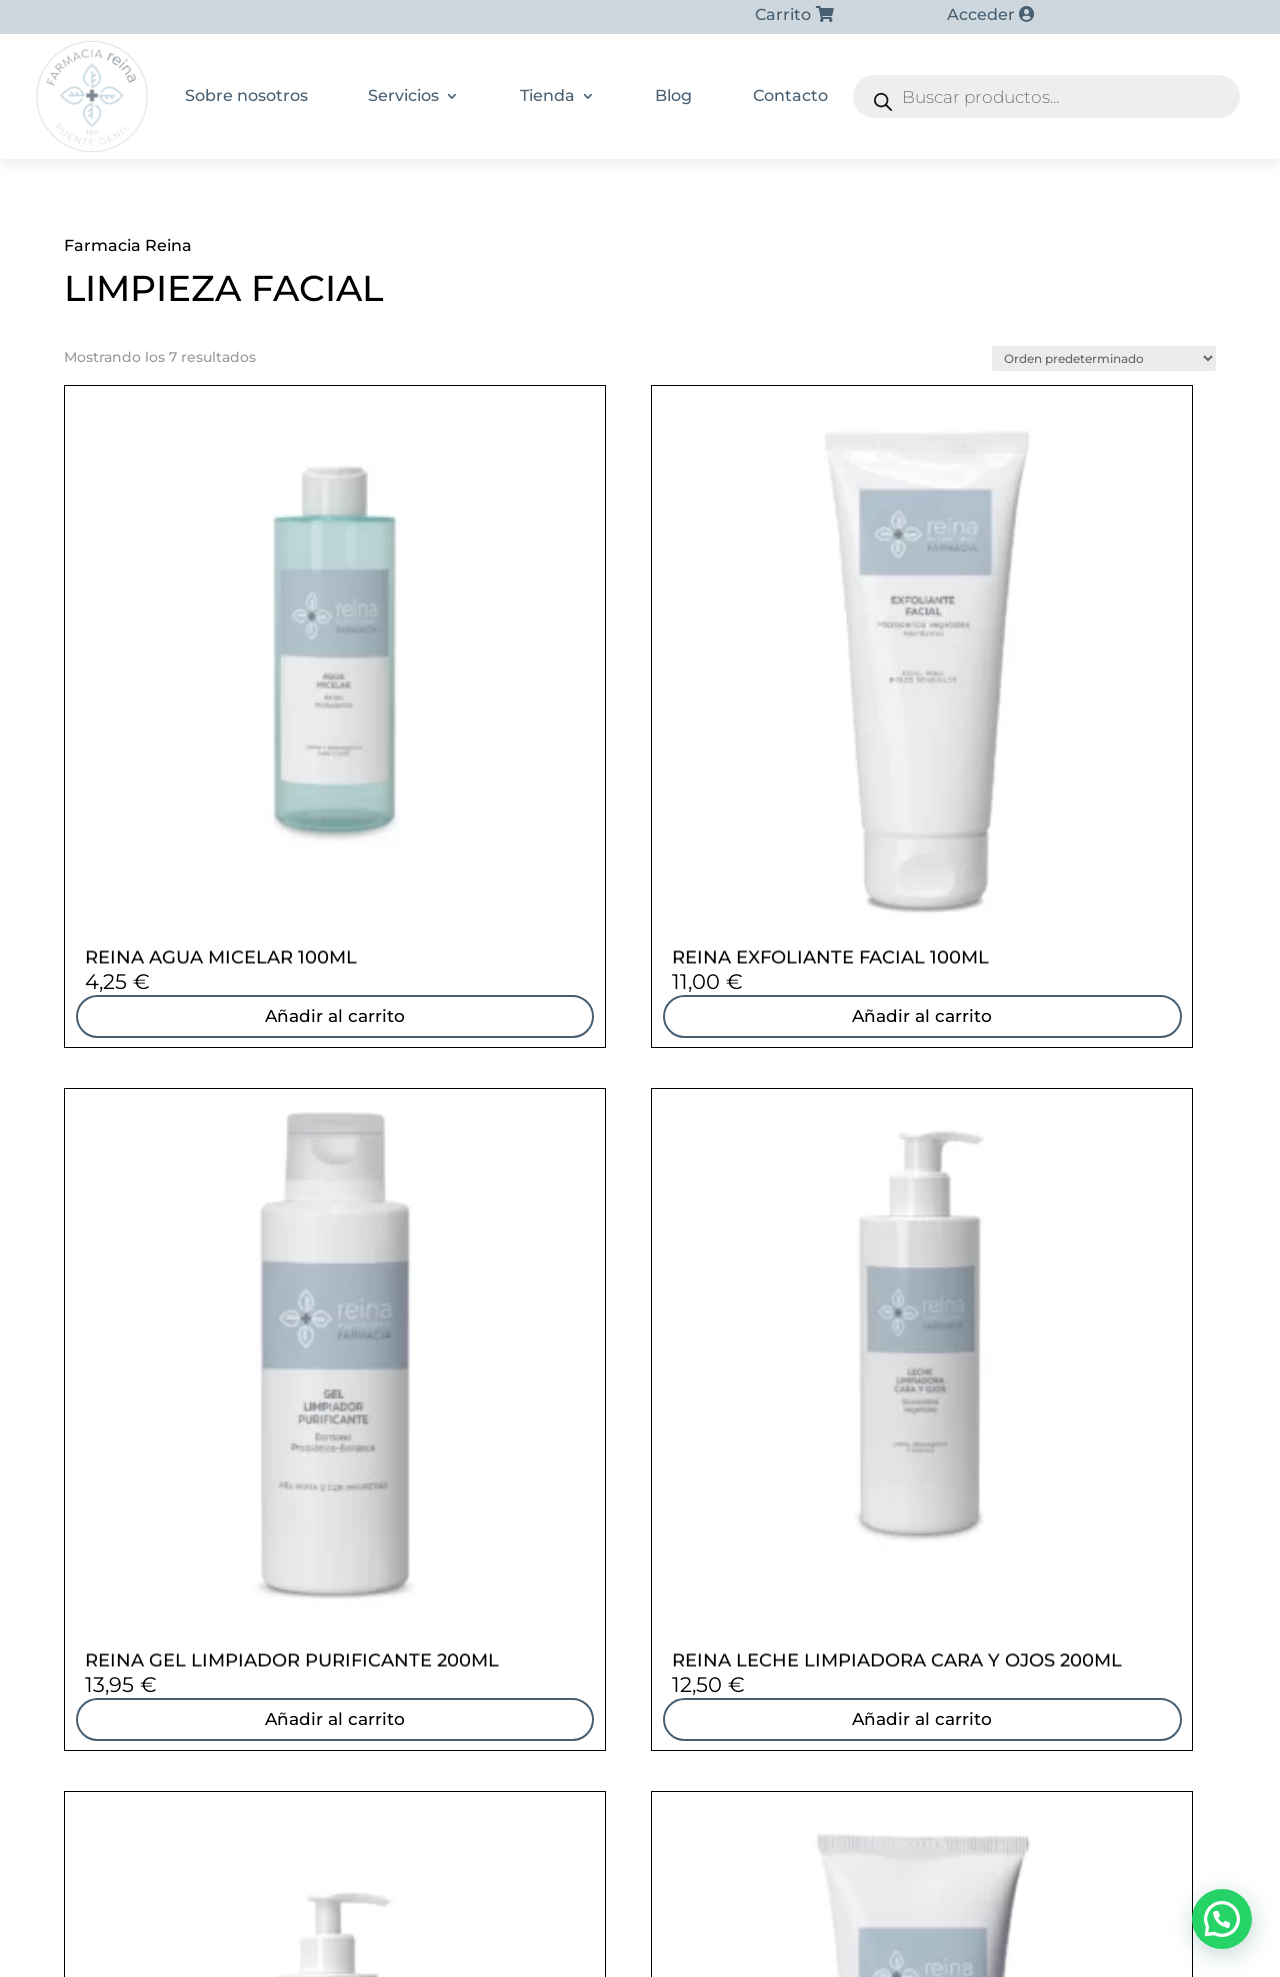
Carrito (783, 14)
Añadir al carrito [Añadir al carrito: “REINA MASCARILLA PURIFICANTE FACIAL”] (492, 1296)
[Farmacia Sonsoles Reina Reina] (640, 1578)
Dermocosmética (924, 1505)
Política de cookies (584, 1934)
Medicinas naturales (933, 1635)
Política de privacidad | (433, 1934)
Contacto (790, 95)
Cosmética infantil (927, 1583)
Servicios (403, 95)
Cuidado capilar (918, 1557)
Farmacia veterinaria (936, 1661)
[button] (1222, 1919)
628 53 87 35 (230, 1480)
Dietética (895, 1531)
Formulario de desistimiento (696, 1958)
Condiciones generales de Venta (464, 1958)
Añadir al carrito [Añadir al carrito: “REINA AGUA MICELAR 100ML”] (197, 806)
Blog (673, 95)
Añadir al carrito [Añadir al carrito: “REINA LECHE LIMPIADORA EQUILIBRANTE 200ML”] (197, 1296)
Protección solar (920, 1609)
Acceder (981, 14)
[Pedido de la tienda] (1104, 358)
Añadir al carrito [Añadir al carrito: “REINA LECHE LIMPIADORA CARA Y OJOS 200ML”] (1082, 806)
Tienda (547, 95)
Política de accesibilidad (844, 1934)
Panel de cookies (872, 1958)
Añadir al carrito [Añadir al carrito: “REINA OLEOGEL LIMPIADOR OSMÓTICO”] (787, 1296)
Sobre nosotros (246, 95)
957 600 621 (227, 1533)
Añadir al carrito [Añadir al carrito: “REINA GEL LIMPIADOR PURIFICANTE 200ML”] (787, 806)
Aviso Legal (704, 1934)
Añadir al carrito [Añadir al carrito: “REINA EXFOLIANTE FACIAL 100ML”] (492, 806)
